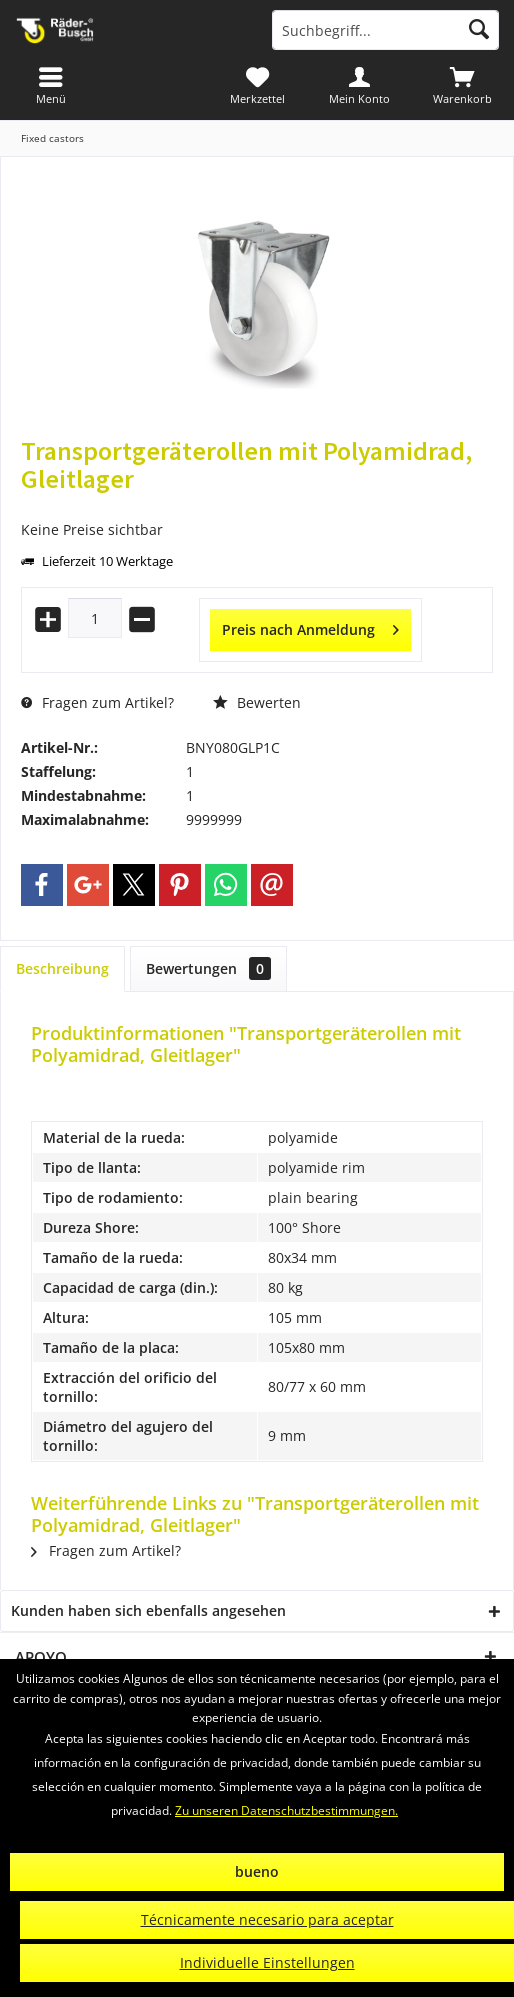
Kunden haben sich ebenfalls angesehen (148, 1610)
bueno (257, 1871)
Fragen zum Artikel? (97, 702)
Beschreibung (62, 968)
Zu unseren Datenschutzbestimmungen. (286, 1810)
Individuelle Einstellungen (267, 1962)
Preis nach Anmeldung (310, 626)
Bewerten (257, 702)
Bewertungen (208, 968)
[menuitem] (462, 85)
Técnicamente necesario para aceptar (267, 1919)
